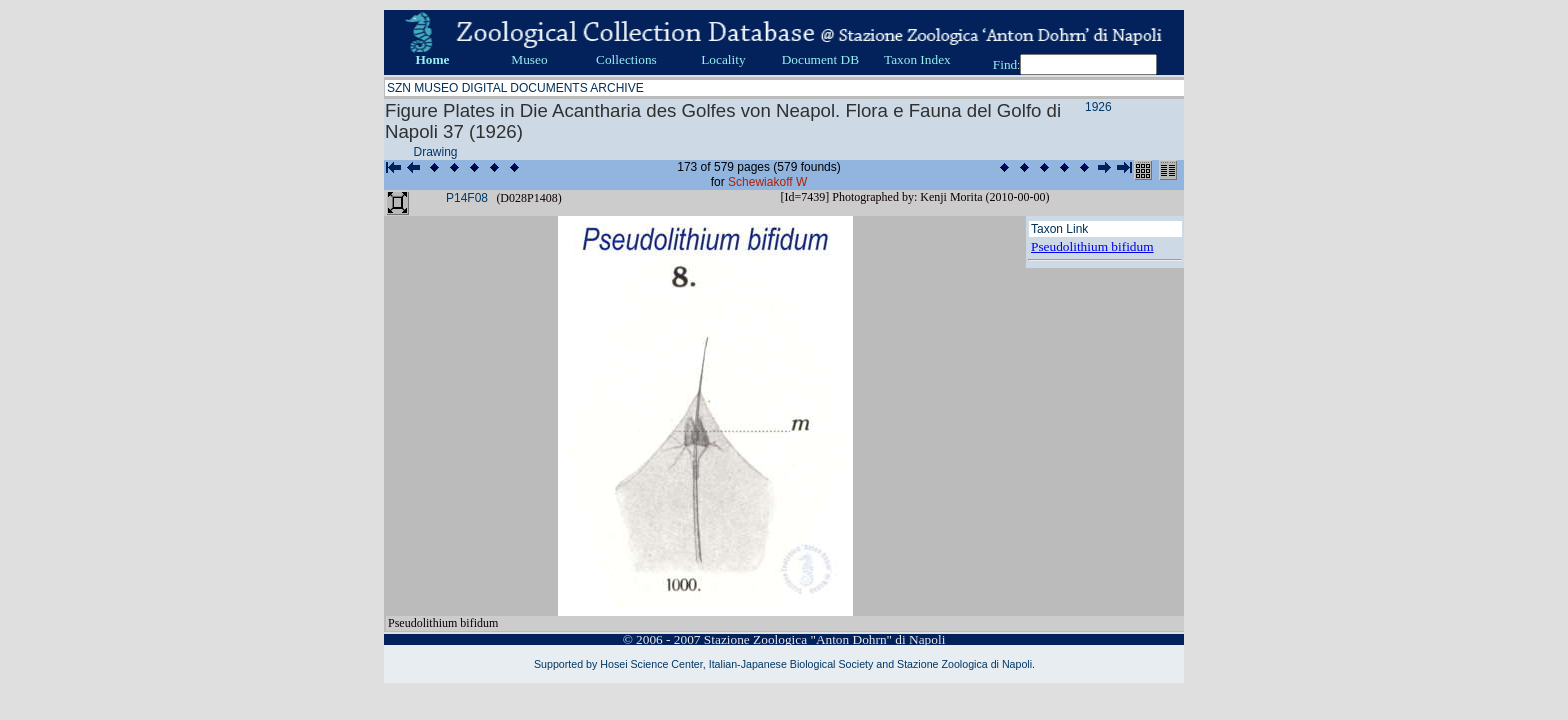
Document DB (820, 59)
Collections (626, 59)
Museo (529, 59)
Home (432, 59)
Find (1005, 64)
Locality (723, 59)
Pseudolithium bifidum (1092, 246)
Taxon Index (917, 59)
